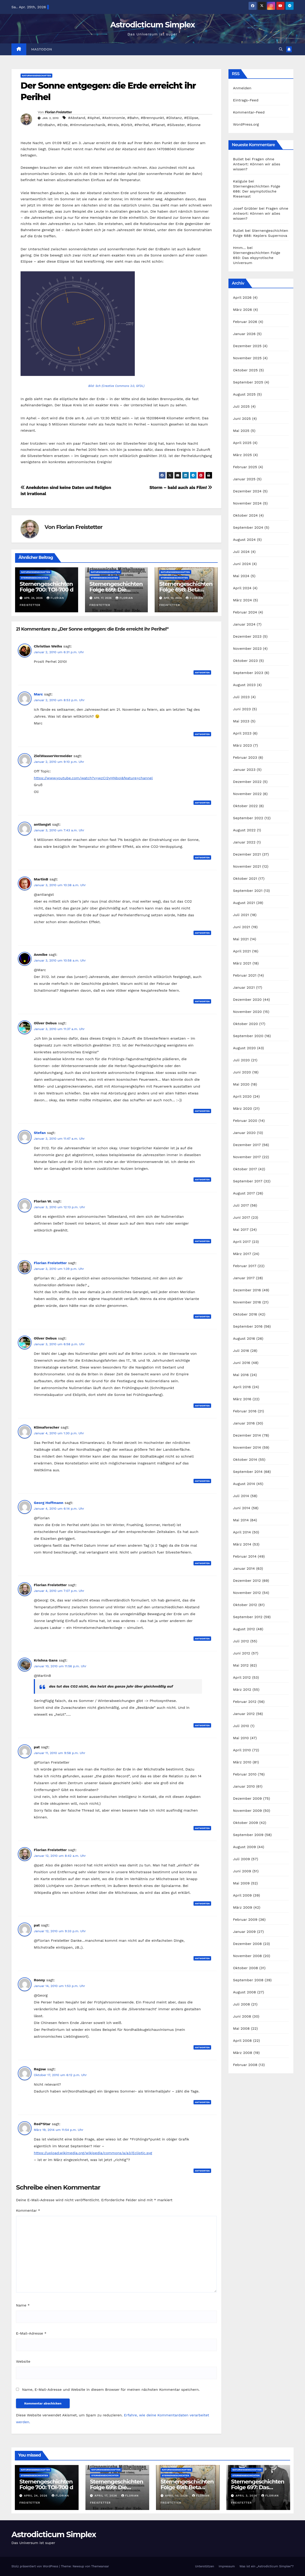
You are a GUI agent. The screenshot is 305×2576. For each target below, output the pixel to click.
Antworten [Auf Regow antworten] (202, 2102)
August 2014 (244, 1484)
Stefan (40, 1133)
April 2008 (242, 2040)
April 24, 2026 (36, 2495)
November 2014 (247, 1447)
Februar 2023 (245, 757)
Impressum (227, 2566)
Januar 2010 (244, 1786)
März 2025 (242, 455)
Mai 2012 (241, 1665)
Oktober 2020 (245, 1024)
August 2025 (244, 394)
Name (23, 2305)
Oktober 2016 (245, 1314)
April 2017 (242, 1241)
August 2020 (244, 1048)
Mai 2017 (241, 1229)
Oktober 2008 (245, 1968)
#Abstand (76, 118)
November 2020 (247, 1011)
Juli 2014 (241, 1496)
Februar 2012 (244, 1701)
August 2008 (244, 1992)
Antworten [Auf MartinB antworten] (202, 933)
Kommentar (28, 2210)
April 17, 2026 (106, 2495)
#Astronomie (113, 118)
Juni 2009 (242, 1871)
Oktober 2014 (245, 1459)
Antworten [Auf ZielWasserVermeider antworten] (202, 802)
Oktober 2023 (245, 660)
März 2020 (242, 1108)
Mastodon (41, 49)
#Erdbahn (46, 125)
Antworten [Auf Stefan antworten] (202, 1179)
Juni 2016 (241, 1363)
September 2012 (248, 1617)
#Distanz (174, 118)
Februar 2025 (245, 467)
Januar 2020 (244, 1133)
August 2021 (244, 903)
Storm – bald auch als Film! (180, 487)
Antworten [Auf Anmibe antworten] (202, 1001)
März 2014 (242, 1544)
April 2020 (242, 1096)
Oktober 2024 (245, 515)
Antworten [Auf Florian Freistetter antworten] (202, 1316)
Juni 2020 (242, 1072)
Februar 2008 (245, 2065)
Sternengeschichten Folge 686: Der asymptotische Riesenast (256, 191)
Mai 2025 (241, 430)
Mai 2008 (241, 2028)
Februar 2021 (244, 975)
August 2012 (244, 1629)
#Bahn (133, 118)
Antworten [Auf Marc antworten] (202, 734)
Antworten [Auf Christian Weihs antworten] (202, 672)
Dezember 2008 (247, 1944)
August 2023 (244, 685)
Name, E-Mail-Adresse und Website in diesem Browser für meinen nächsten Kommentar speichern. (110, 2389)
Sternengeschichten (34, 577)
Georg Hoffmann (48, 1503)
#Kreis (113, 125)
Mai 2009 (241, 1883)
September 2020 (248, 1036)
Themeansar (100, 2566)
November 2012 (247, 1593)
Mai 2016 (241, 1375)
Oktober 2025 (245, 370)
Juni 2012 (241, 1653)
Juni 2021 (241, 927)
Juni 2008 (242, 2016)
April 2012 (242, 1677)
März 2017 (242, 1254)
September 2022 (248, 818)
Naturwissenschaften (36, 75)
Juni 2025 (242, 418)
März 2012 (242, 1689)
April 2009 (242, 1895)
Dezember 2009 (247, 1798)
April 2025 (242, 443)
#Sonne (194, 125)
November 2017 (247, 1157)
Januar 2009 (244, 1931)
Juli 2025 (241, 406)
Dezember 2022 (247, 781)
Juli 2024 (241, 552)
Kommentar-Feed (249, 112)
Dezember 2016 (247, 1290)
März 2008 (242, 2052)
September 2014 (248, 1471)
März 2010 (242, 1762)
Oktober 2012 (245, 1605)
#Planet (158, 125)
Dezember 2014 (247, 1435)
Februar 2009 (245, 1919)
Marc (38, 694)
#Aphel (94, 118)
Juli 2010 (241, 1726)
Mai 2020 (241, 1084)
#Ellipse (191, 118)
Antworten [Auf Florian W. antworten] (202, 1241)
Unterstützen (204, 2566)
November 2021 (247, 866)
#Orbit (126, 125)
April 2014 (242, 1532)
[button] (281, 49)
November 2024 (247, 503)
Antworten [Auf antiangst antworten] (202, 857)
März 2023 (242, 745)
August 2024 (244, 539)
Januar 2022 (244, 842)
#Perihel (142, 125)
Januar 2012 (244, 1714)
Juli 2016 (241, 1350)
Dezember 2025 (247, 346)
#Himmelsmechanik (87, 125)
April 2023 (242, 733)
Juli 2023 (241, 697)
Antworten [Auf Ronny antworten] (202, 2047)
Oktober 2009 (245, 1822)
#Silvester (176, 125)
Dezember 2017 (247, 1145)
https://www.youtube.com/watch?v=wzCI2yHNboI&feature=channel (93, 778)
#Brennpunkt (152, 118)
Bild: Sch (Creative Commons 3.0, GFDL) (116, 386)
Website (23, 2361)
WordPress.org (246, 124)
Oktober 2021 (245, 878)
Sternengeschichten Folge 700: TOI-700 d (46, 587)
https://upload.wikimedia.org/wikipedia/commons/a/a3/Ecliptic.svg (93, 2153)
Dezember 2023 (247, 636)
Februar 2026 (245, 322)
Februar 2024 (245, 612)
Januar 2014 (244, 1568)
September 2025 (248, 382)
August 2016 (244, 1338)
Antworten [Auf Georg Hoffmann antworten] (202, 1563)
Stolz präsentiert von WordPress (35, 2566)
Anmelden (242, 88)
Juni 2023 (242, 709)
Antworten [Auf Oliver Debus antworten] (202, 1111)
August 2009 (244, 1847)
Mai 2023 (241, 721)
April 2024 (242, 588)
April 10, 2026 (177, 2495)
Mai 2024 (241, 576)
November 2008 (247, 1956)
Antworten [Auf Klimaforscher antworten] (202, 1481)
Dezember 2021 (247, 854)
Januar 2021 (244, 987)
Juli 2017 (241, 1205)
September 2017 (248, 1181)
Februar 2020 (245, 1120)
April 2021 (242, 951)
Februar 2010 (245, 1774)
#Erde (62, 125)
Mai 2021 (241, 939)
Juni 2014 (241, 1508)
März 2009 (242, 1907)
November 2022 (247, 794)
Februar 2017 (244, 1266)
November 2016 (247, 1302)
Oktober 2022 (245, 806)
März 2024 (242, 600)
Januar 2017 (244, 1278)
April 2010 (242, 1750)
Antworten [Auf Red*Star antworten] (202, 2170)
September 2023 (248, 673)
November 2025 (247, 358)
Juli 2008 (241, 2004)
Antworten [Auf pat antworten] (202, 1828)
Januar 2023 (244, 769)
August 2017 (244, 1193)
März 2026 (242, 309)
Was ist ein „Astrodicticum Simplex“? (266, 2566)
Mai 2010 (241, 1738)
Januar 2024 (244, 624)
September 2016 (248, 1326)
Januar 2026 (244, 334)
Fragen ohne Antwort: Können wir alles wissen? (256, 164)
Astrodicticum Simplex (152, 24)
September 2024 (248, 527)
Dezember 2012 (247, 1580)
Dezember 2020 (247, 999)
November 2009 (247, 1810)
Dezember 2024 (247, 491)
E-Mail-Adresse (31, 2333)
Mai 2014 (241, 1520)
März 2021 (242, 963)
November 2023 (247, 648)
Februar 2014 (245, 1556)
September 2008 (248, 1980)
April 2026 (242, 297)
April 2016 (242, 1387)
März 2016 (242, 1399)
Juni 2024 (242, 564)
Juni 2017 (241, 1217)
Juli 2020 (241, 1060)
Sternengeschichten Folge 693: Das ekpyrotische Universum (256, 258)
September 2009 (248, 1835)
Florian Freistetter (58, 112)
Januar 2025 (244, 479)
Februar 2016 (245, 1411)
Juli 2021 (241, 915)
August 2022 (244, 830)
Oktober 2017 (245, 1169)
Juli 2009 (241, 1859)
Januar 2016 (244, 1423)
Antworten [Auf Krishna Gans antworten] (202, 1725)
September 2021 (248, 890)
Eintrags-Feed (245, 100)
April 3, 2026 (247, 2495)
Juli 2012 (241, 1641)
